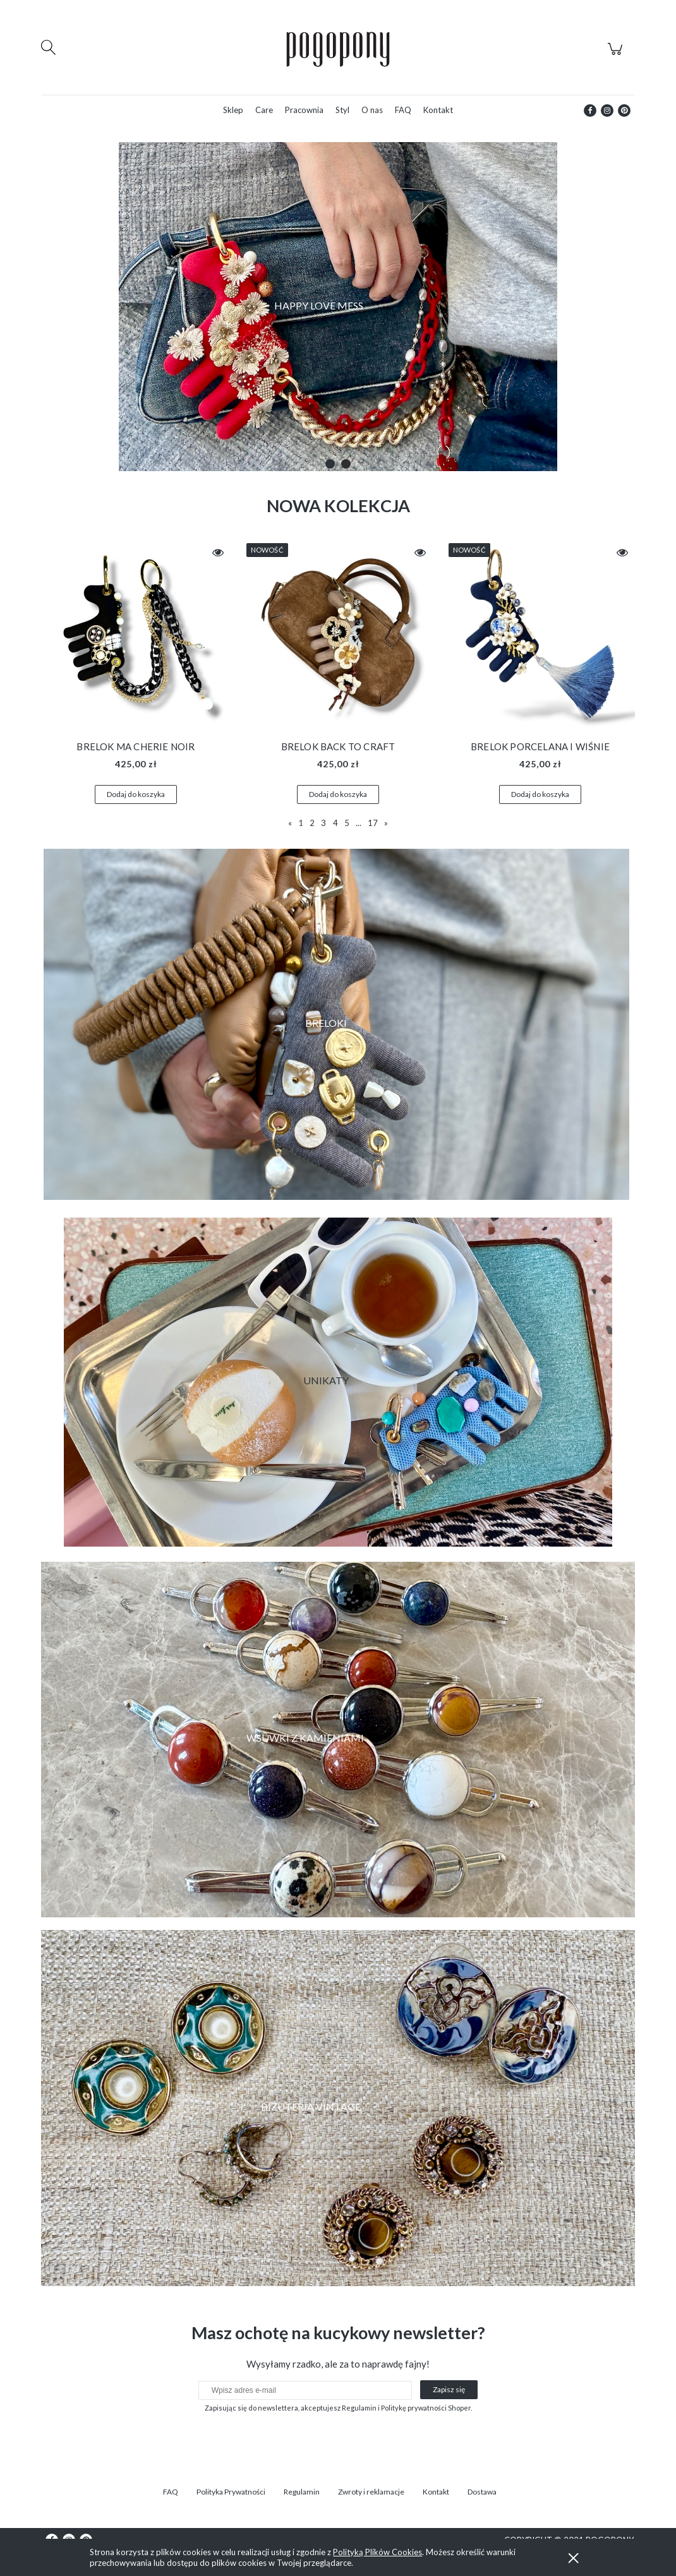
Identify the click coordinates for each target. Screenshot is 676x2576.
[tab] (330, 464)
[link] (338, 1740)
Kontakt (436, 2491)
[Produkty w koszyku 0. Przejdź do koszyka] (617, 56)
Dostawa (482, 2491)
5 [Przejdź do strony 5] (346, 823)
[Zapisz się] (449, 2389)
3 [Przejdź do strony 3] (323, 823)
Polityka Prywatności (230, 2491)
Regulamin (302, 2491)
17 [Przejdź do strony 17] (373, 823)
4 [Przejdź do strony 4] (335, 823)
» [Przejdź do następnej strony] (386, 823)
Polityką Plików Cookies (377, 2552)
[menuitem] (233, 109)
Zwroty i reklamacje (371, 2491)
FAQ (170, 2491)
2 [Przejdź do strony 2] (312, 823)
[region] (338, 307)
